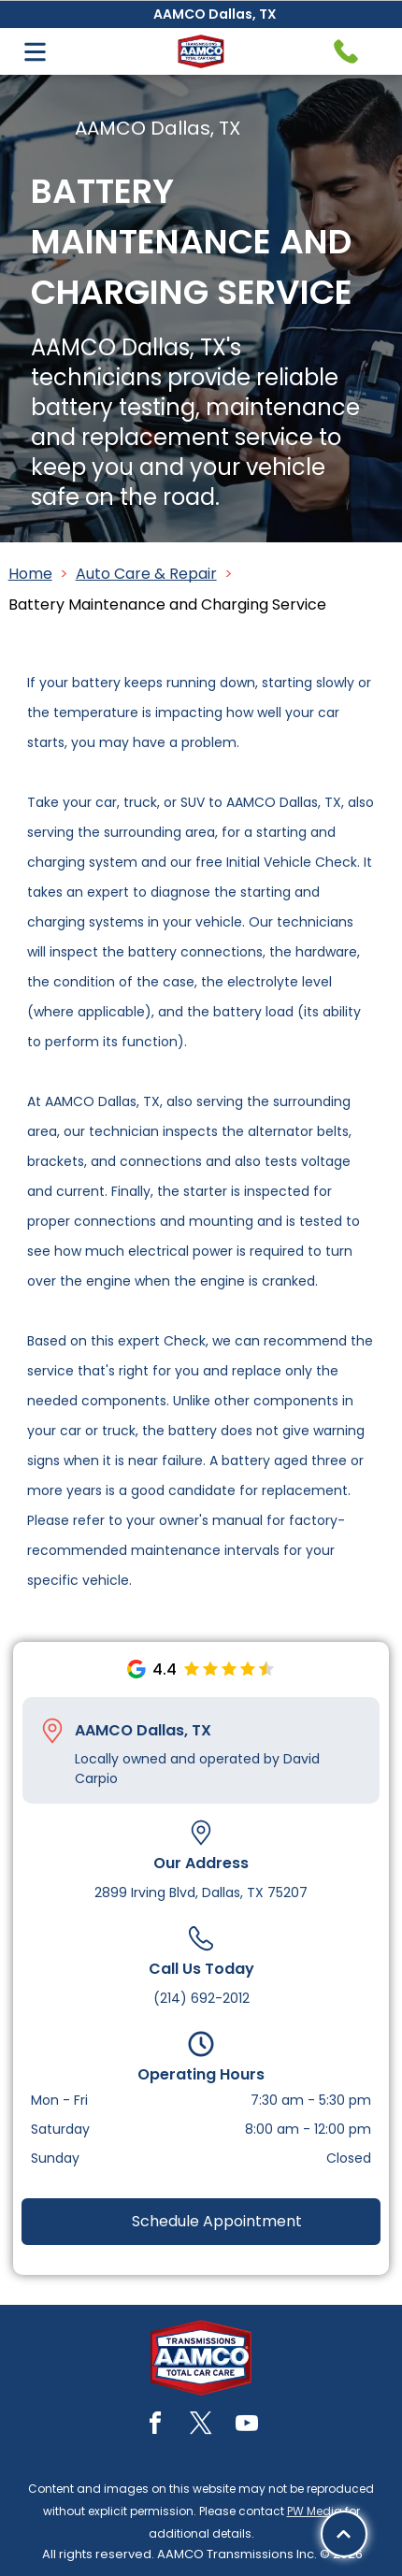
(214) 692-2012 (201, 1998)
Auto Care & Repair (146, 573)
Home (30, 573)
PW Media (314, 2511)
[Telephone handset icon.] (346, 51)
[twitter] (201, 2426)
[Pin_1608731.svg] (52, 1731)
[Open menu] (35, 52)
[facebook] (155, 2426)
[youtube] (246, 2426)
